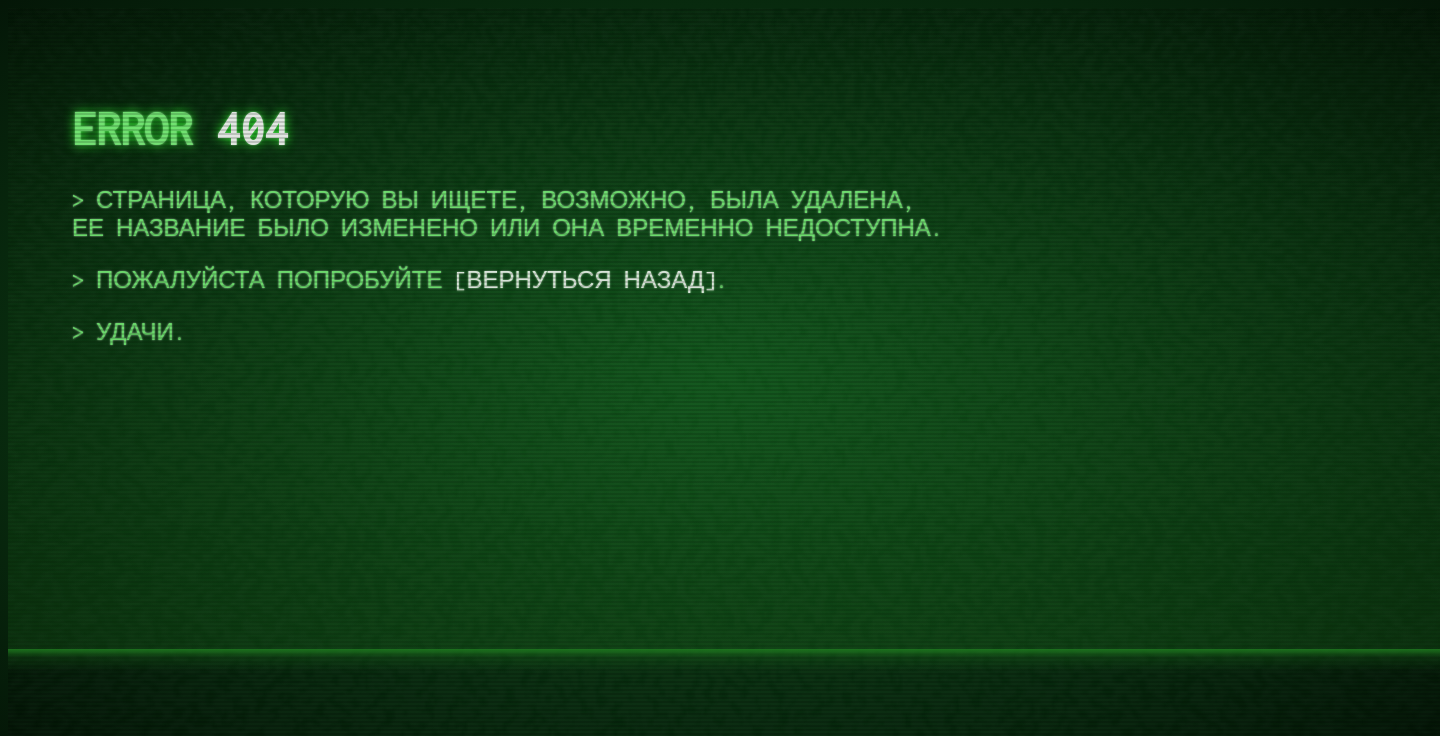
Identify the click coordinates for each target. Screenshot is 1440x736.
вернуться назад (585, 280)
